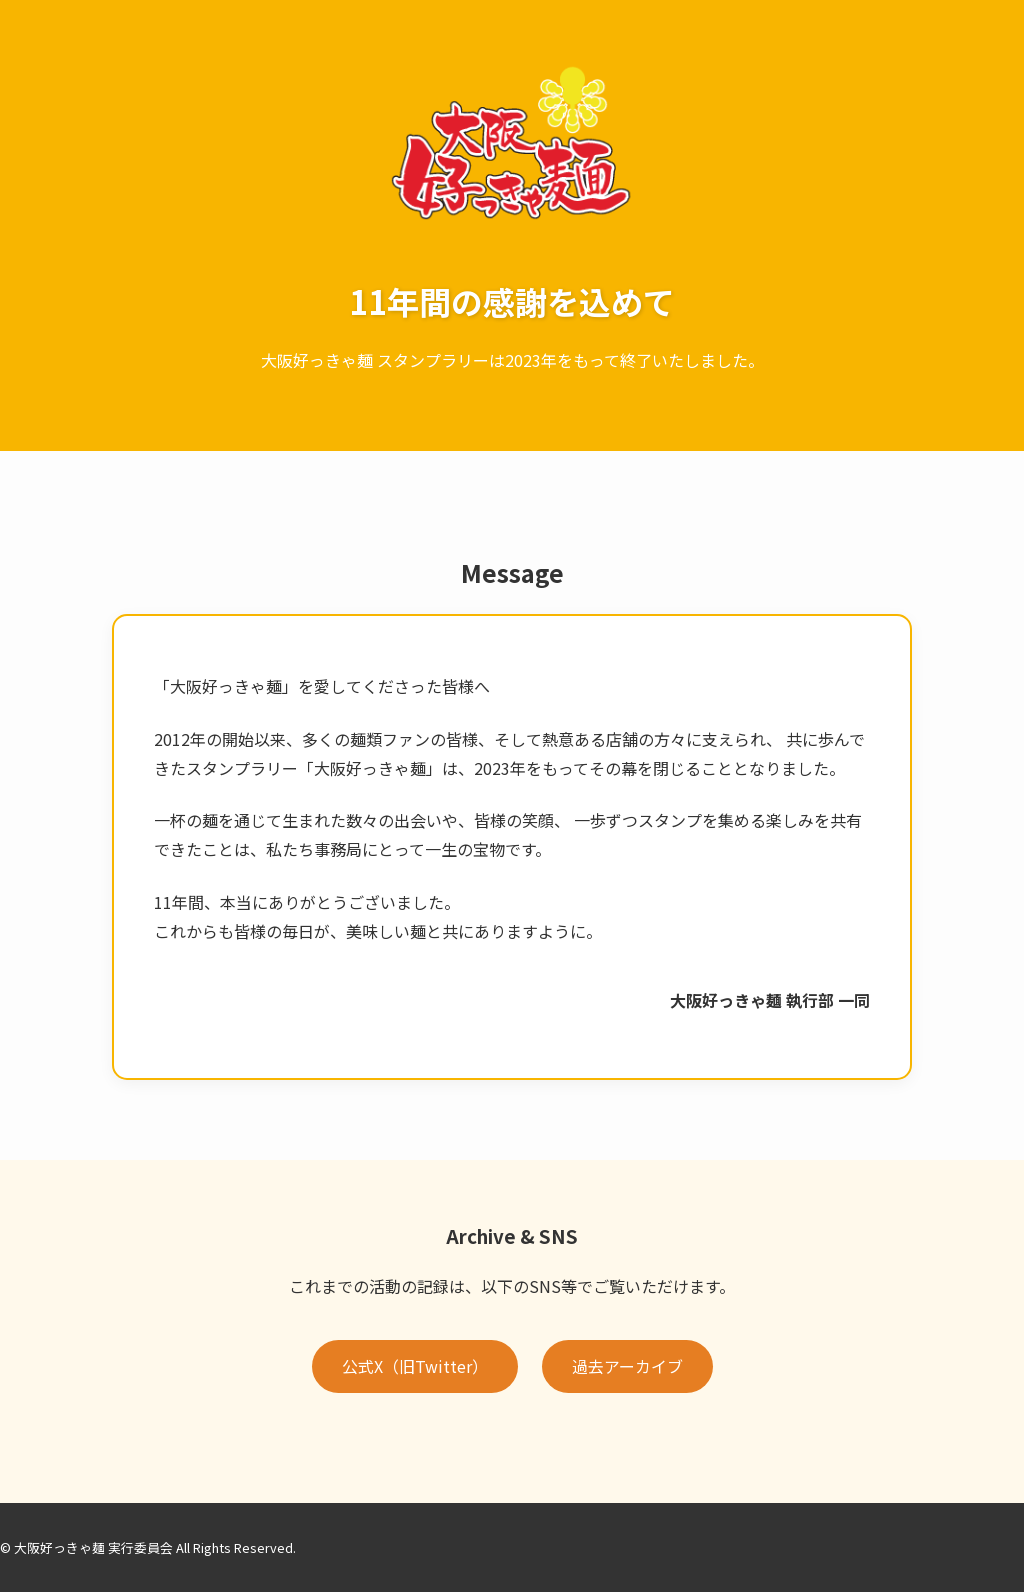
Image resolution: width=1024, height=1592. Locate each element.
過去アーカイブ (627, 1366)
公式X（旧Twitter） (415, 1366)
